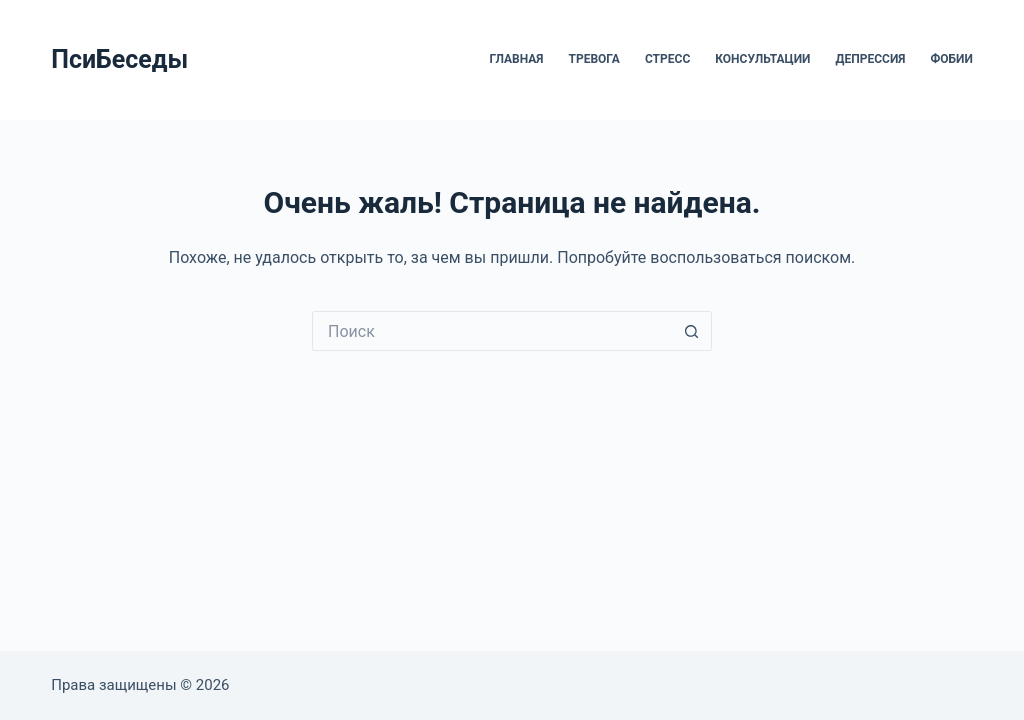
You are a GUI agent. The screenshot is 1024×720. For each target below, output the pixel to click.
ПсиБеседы (119, 59)
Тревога (594, 59)
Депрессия (871, 59)
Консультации (762, 59)
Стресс (667, 59)
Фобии (951, 59)
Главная (516, 59)
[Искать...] (492, 331)
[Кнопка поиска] (692, 331)
